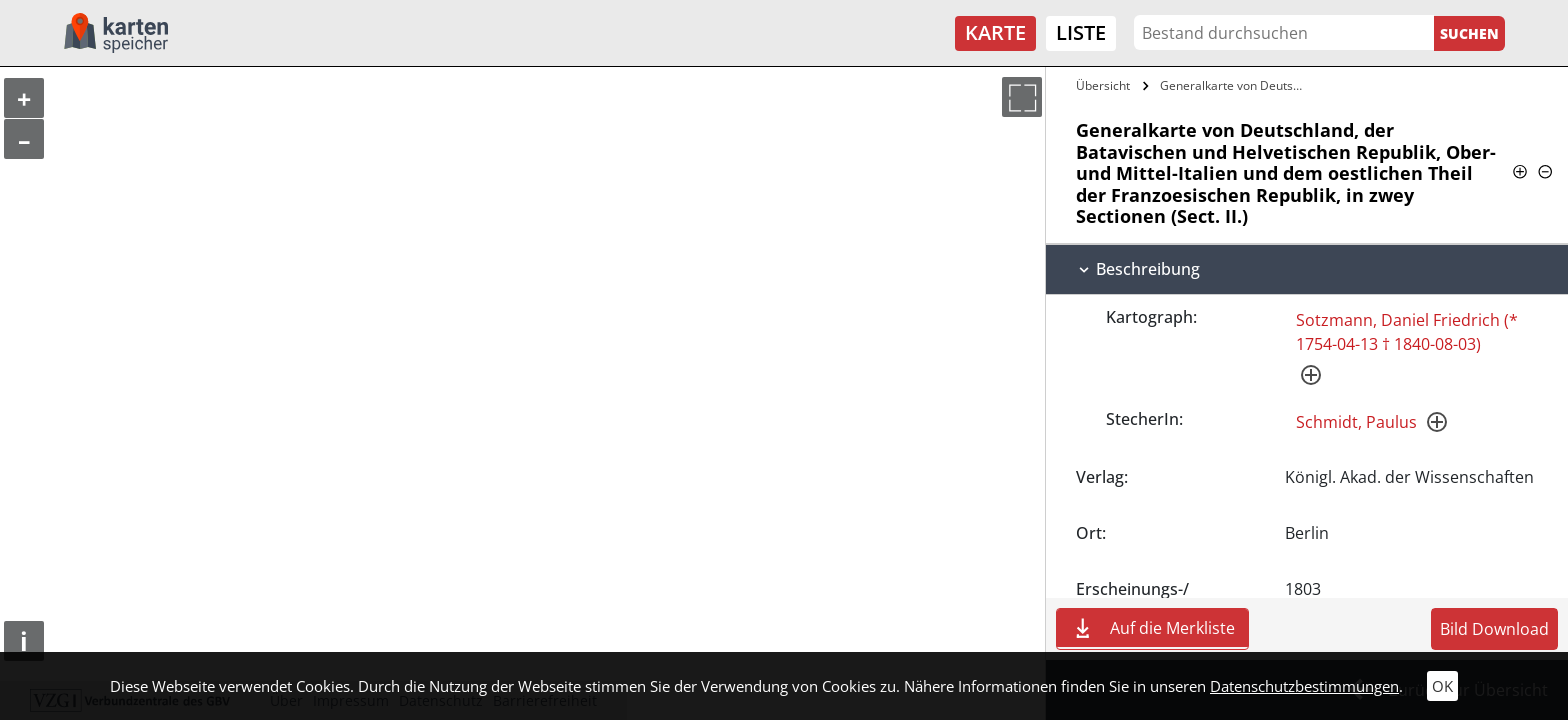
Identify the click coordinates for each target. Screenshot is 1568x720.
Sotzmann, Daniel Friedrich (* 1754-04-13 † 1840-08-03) (1407, 332)
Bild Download (1494, 629)
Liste (1081, 32)
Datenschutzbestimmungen (1304, 686)
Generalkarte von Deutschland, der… (1235, 85)
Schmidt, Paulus (1356, 422)
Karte (995, 32)
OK (1442, 686)
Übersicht (1103, 85)
